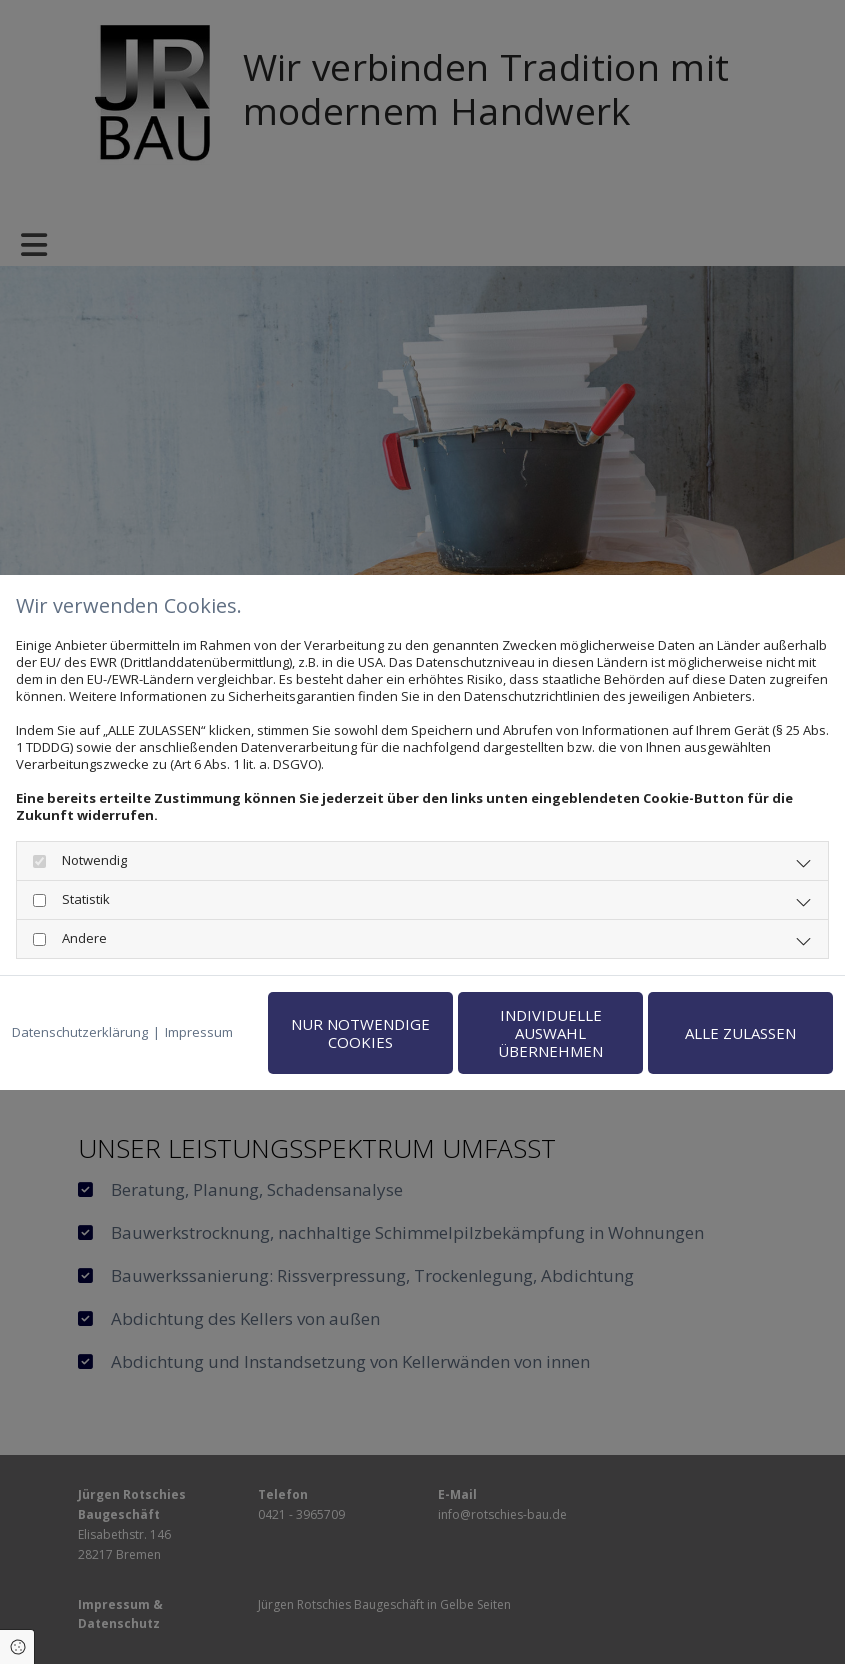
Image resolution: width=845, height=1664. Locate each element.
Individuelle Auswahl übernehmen (550, 1033)
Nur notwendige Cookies (360, 1033)
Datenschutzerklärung (80, 1032)
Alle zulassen (740, 1033)
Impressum (199, 1032)
